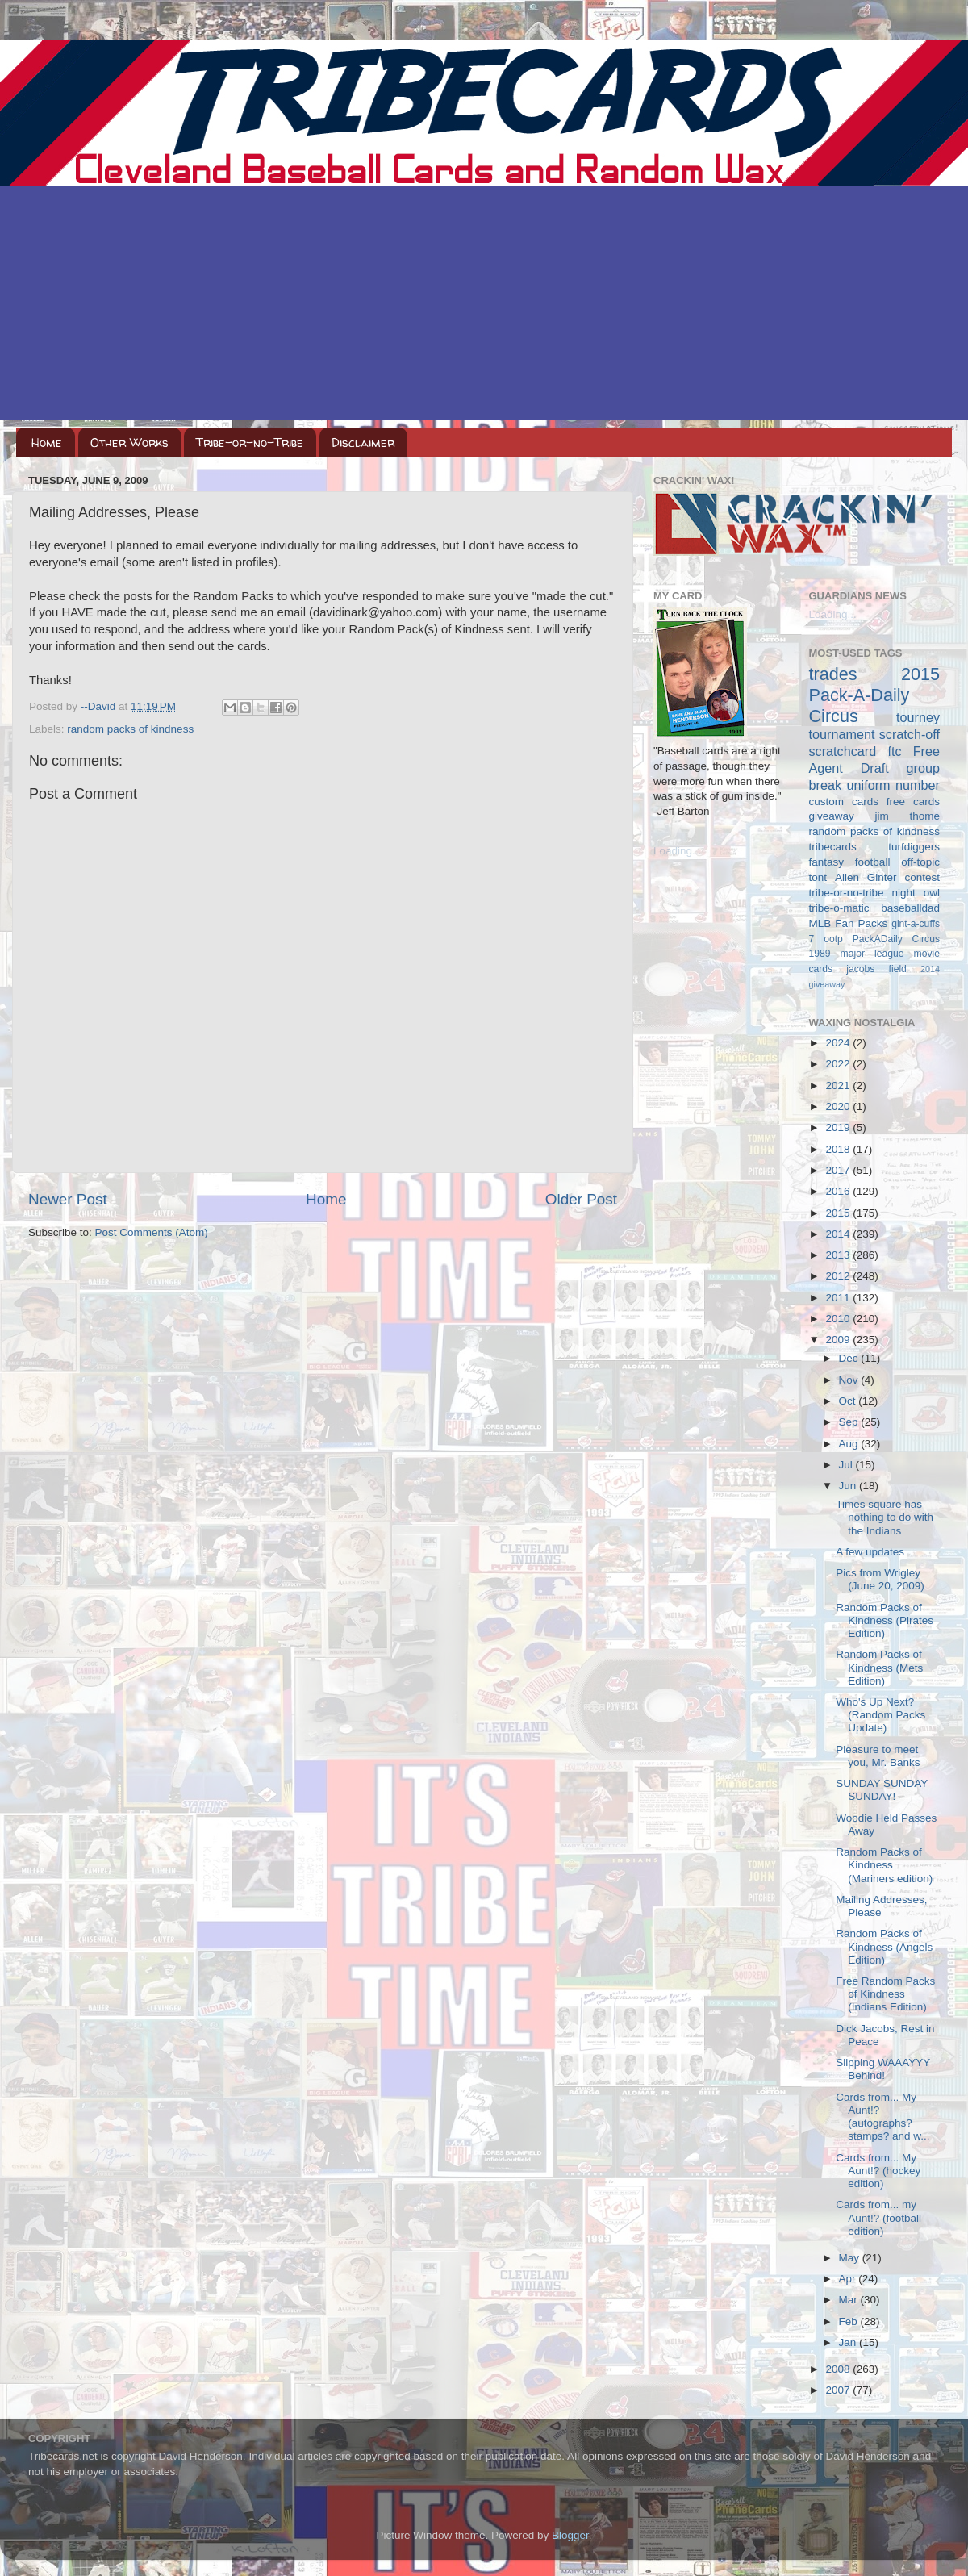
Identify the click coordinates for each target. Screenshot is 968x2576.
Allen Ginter (866, 877)
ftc (894, 751)
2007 (839, 2390)
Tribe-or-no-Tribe (249, 442)
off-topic (920, 862)
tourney (918, 717)
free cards (913, 801)
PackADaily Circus (896, 939)
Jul (847, 1465)
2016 (839, 1191)
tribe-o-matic (839, 908)
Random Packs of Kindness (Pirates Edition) (884, 1620)
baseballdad (910, 908)
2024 (839, 1043)
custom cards (843, 801)
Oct (849, 1401)
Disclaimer (363, 442)
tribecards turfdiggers (875, 847)
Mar (850, 2300)
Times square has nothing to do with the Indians (884, 1517)
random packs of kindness (130, 729)
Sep (850, 1422)
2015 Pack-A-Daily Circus (875, 695)
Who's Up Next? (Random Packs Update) (880, 1715)
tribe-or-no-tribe (846, 893)
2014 (839, 1234)
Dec (850, 1358)
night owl (916, 893)
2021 (839, 1085)
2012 (839, 1276)
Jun (849, 1486)
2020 (839, 1106)
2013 (839, 1255)
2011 (839, 1298)
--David (100, 706)
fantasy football (850, 862)
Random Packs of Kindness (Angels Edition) (884, 1946)
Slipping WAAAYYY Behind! (883, 2068)
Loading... (677, 851)
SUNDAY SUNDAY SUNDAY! (882, 1789)
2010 (839, 1319)
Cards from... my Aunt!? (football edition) (878, 2217)
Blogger (570, 2535)
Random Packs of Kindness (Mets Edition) (879, 1667)
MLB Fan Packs (848, 923)
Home (46, 442)
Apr (849, 2279)
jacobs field (876, 969)
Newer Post (67, 1199)
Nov (850, 1380)
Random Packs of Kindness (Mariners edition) (884, 1865)
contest (922, 877)
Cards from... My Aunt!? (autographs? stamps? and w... (882, 2117)
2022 (839, 1064)
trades (833, 674)
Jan (849, 2342)
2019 (839, 1127)
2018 (839, 1149)
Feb (850, 2321)
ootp (833, 939)
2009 (839, 1340)
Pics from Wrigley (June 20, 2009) (880, 1579)
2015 (839, 1213)
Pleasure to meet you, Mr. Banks (878, 1755)
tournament (842, 734)
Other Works (129, 442)
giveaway (831, 816)
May (850, 2258)
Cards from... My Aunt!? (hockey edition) (878, 2171)
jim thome (907, 816)
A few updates (870, 1552)
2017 (839, 1170)
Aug (850, 1444)
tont (818, 877)
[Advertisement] (484, 307)
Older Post (581, 1199)
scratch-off (909, 734)
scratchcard (843, 751)
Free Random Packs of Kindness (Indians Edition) (885, 1994)
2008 (839, 2369)
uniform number (893, 785)
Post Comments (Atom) (151, 1232)
